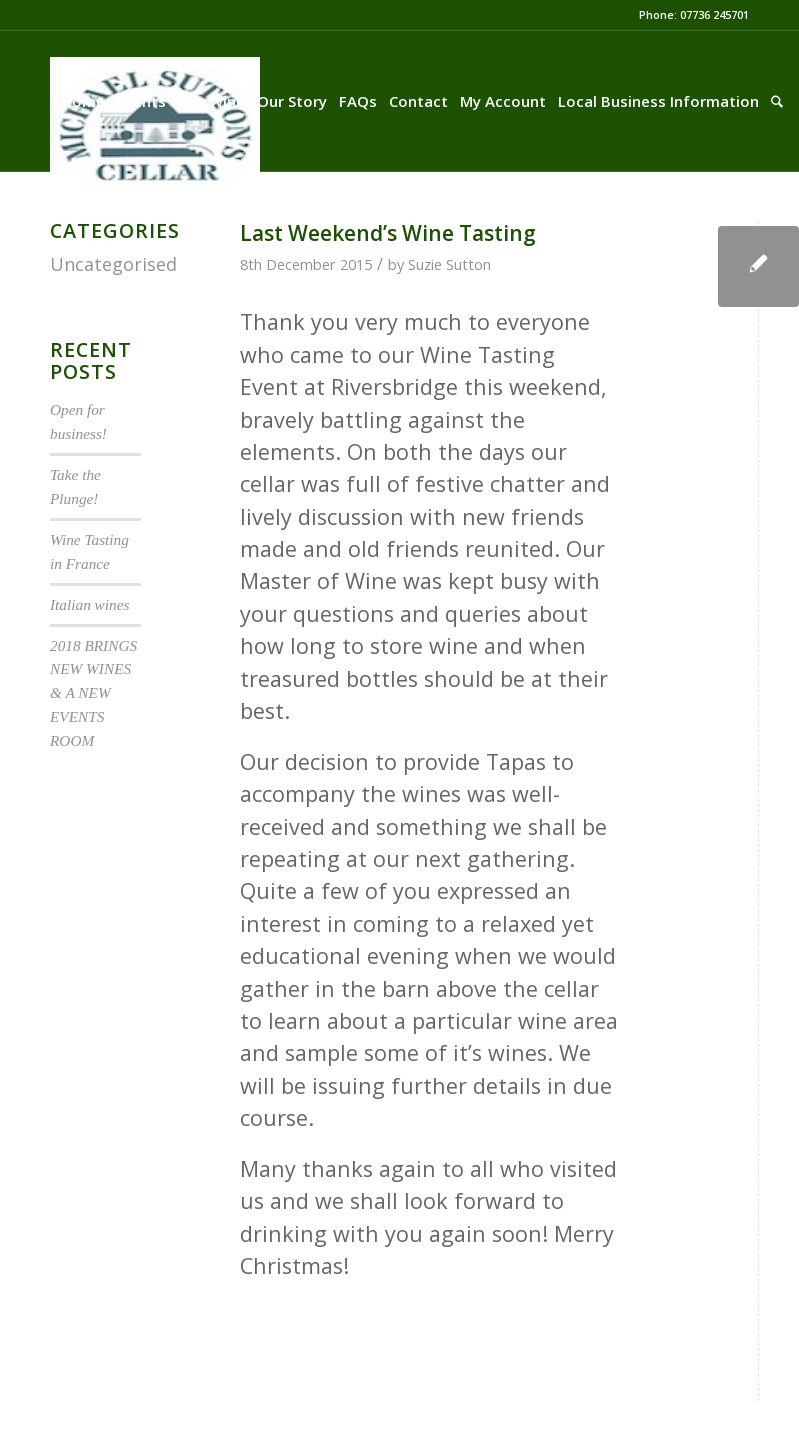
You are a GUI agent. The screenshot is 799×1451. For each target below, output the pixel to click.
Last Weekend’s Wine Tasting (388, 233)
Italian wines (89, 604)
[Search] (777, 101)
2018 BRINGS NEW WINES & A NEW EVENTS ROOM (93, 693)
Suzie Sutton (449, 264)
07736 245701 (714, 14)
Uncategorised (113, 264)
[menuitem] (83, 101)
